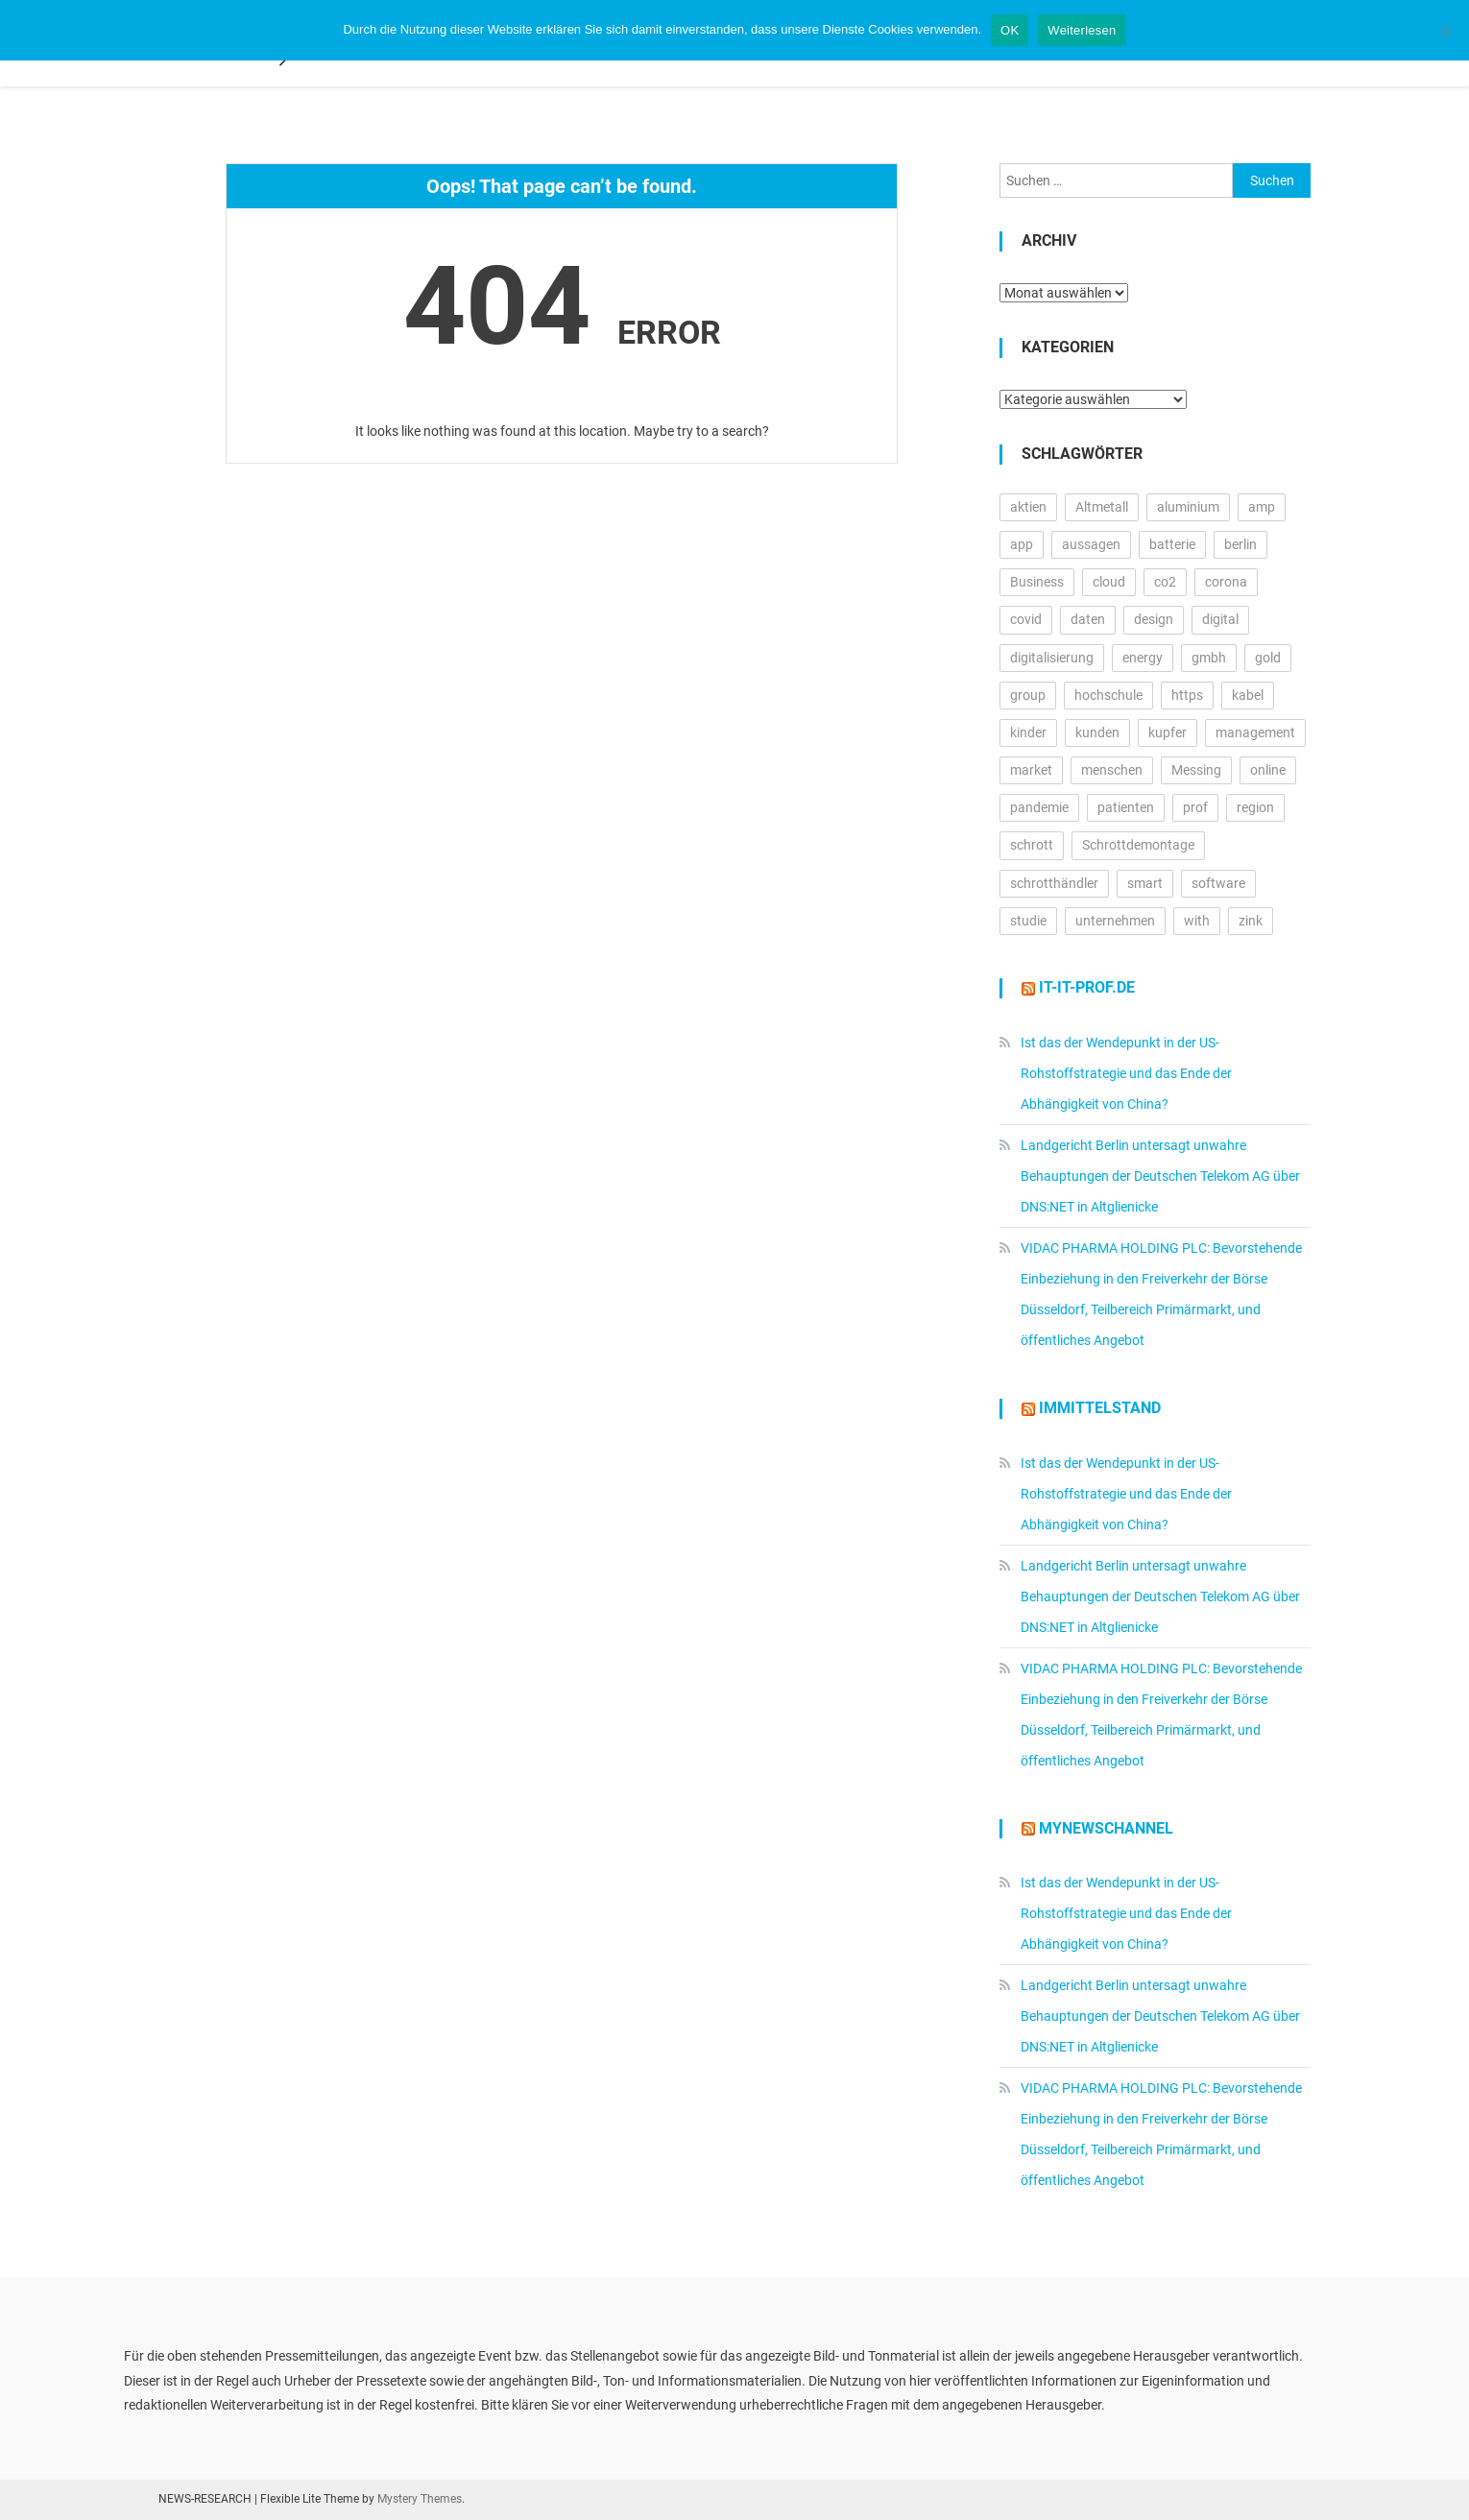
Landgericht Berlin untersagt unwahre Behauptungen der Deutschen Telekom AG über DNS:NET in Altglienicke (1160, 1176)
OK (1009, 30)
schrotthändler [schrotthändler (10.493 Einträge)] (1054, 883)
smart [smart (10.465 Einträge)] (1145, 883)
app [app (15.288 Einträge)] (1021, 544)
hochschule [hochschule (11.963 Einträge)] (1108, 695)
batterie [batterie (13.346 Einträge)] (1172, 544)
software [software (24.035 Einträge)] (1218, 883)
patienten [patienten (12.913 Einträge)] (1125, 807)
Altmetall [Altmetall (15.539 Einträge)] (1101, 507)
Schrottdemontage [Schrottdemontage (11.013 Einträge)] (1138, 844)
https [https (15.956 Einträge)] (1187, 695)
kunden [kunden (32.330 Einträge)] (1097, 732)
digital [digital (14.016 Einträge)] (1220, 619)
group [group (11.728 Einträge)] (1028, 695)
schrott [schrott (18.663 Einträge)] (1031, 844)
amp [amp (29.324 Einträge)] (1261, 507)
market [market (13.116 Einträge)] (1031, 770)
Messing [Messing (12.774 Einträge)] (1196, 770)
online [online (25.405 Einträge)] (1268, 770)
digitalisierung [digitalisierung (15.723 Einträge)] (1052, 657)
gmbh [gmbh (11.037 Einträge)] (1209, 657)
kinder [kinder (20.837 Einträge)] (1028, 732)
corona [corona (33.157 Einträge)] (1226, 581)
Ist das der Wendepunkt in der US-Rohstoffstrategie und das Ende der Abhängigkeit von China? (1126, 1073)
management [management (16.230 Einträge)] (1255, 732)
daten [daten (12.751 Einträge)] (1088, 619)
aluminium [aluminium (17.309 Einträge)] (1188, 507)
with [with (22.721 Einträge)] (1197, 920)
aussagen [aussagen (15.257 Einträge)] (1091, 544)
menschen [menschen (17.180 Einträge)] (1112, 770)
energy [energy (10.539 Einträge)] (1142, 657)
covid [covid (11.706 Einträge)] (1026, 619)
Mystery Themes (419, 2499)
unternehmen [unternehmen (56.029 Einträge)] (1115, 920)
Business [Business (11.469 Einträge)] (1037, 581)
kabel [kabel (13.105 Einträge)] (1248, 695)
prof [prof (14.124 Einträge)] (1195, 807)
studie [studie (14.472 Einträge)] (1028, 920)
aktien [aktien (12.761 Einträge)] (1028, 507)
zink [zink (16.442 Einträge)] (1251, 920)
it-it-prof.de (1087, 987)
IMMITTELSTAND (1100, 1408)
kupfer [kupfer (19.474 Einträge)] (1167, 732)
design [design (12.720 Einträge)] (1153, 619)
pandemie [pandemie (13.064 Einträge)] (1039, 807)
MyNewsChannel (1106, 1828)
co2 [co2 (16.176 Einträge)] (1165, 581)
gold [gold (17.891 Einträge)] (1268, 657)
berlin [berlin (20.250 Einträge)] (1240, 544)
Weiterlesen (1082, 30)
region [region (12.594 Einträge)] (1255, 807)
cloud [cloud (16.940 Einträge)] (1109, 581)
